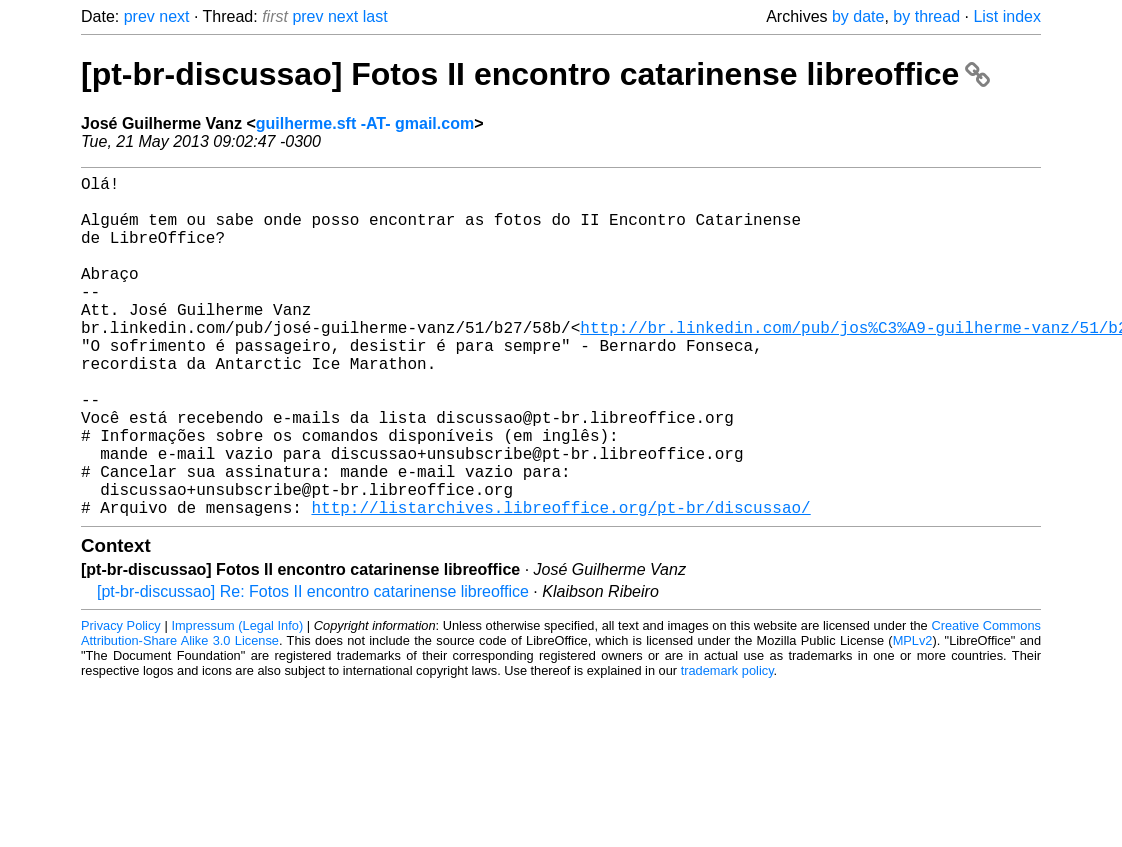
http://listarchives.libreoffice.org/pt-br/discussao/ (560, 583)
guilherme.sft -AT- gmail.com (365, 123)
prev (139, 16)
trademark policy (727, 746)
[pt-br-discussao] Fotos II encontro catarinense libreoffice (535, 74)
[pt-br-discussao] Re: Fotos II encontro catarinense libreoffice (313, 667)
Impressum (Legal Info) (237, 701)
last (375, 16)
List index (1007, 16)
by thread (926, 16)
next (174, 16)
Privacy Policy (121, 701)
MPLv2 (913, 716)
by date (858, 16)
